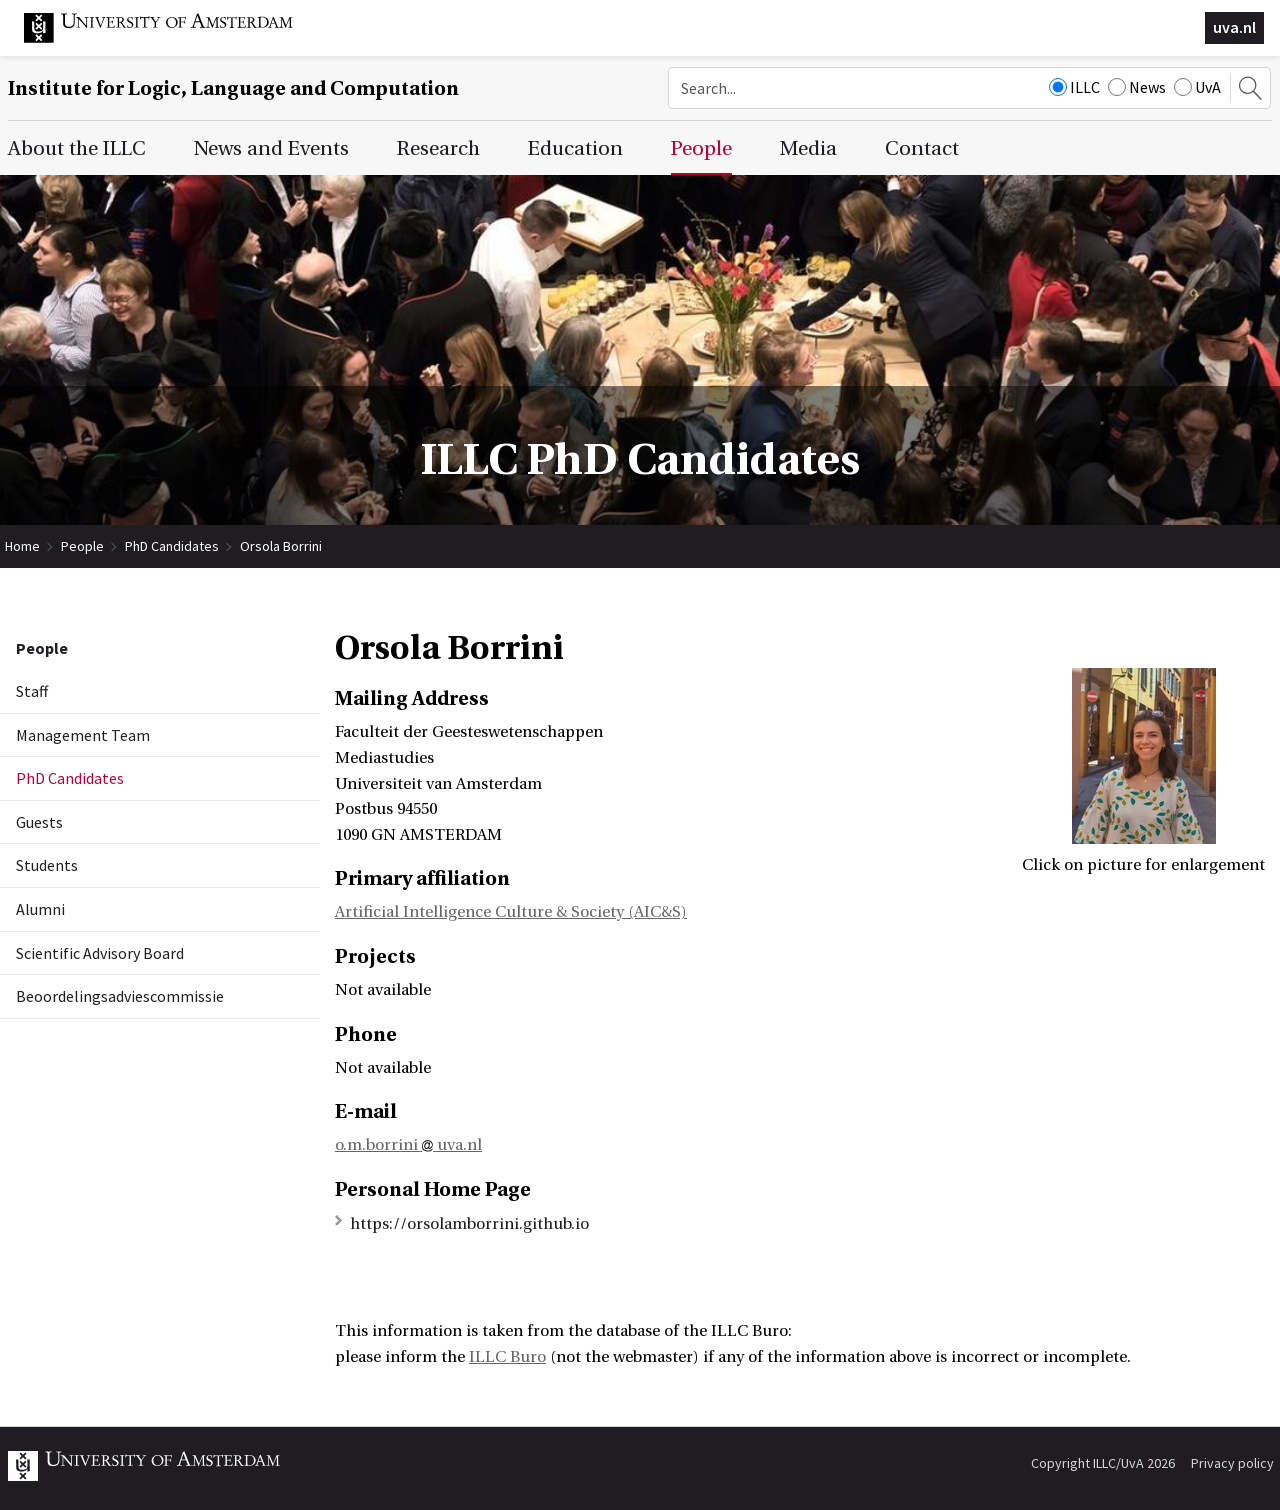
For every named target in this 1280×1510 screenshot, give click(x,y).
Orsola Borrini (281, 546)
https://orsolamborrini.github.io (469, 1224)
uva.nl (1234, 27)
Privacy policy (1232, 1463)
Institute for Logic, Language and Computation (233, 88)
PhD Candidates (172, 546)
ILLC (1074, 87)
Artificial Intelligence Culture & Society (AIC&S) (511, 912)
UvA (1197, 87)
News (1137, 87)
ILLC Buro (507, 1357)
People (82, 546)
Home (22, 546)
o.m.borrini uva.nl (408, 1145)
